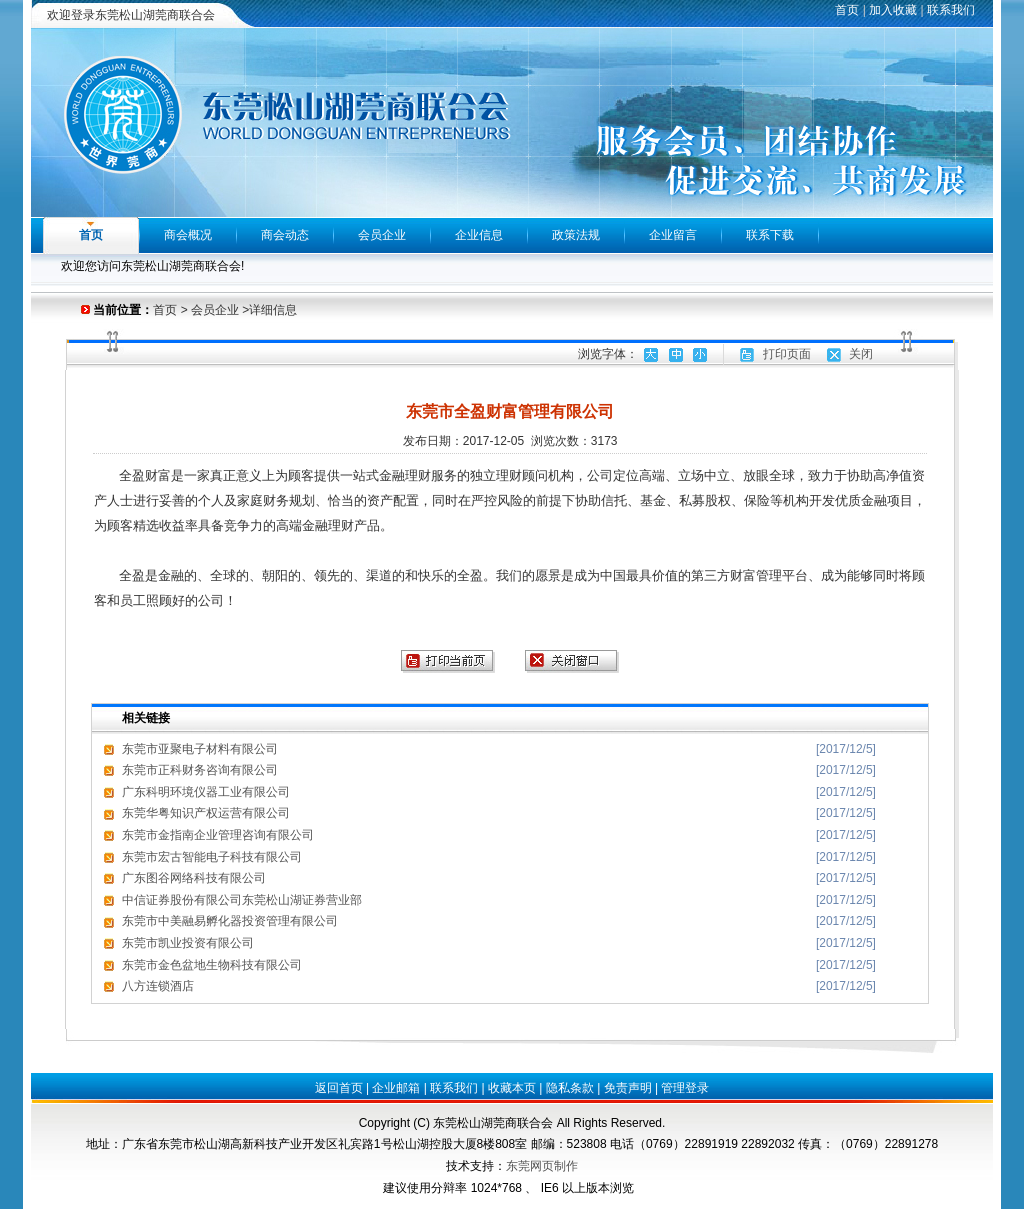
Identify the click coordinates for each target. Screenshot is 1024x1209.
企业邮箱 (396, 1088)
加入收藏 (893, 10)
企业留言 (673, 235)
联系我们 (951, 10)
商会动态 (285, 235)
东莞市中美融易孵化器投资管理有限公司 (230, 921)
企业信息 (479, 235)
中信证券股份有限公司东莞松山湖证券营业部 (242, 900)
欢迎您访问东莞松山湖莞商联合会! (152, 266)
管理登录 (685, 1088)
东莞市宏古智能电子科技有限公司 (212, 857)
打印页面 (787, 354)
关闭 (861, 354)
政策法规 (576, 235)
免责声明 (628, 1088)
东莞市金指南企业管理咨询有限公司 (218, 835)
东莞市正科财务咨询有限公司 (200, 770)
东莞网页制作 (542, 1166)
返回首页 (339, 1088)
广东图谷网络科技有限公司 (194, 878)
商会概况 (188, 235)
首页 (847, 10)
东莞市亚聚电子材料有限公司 (200, 749)
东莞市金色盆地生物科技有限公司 (212, 965)
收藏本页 (512, 1088)
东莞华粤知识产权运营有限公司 (206, 813)
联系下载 (770, 235)
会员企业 (382, 235)
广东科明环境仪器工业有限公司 (206, 792)
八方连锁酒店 (158, 986)
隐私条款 (570, 1088)
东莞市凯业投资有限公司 (188, 943)
